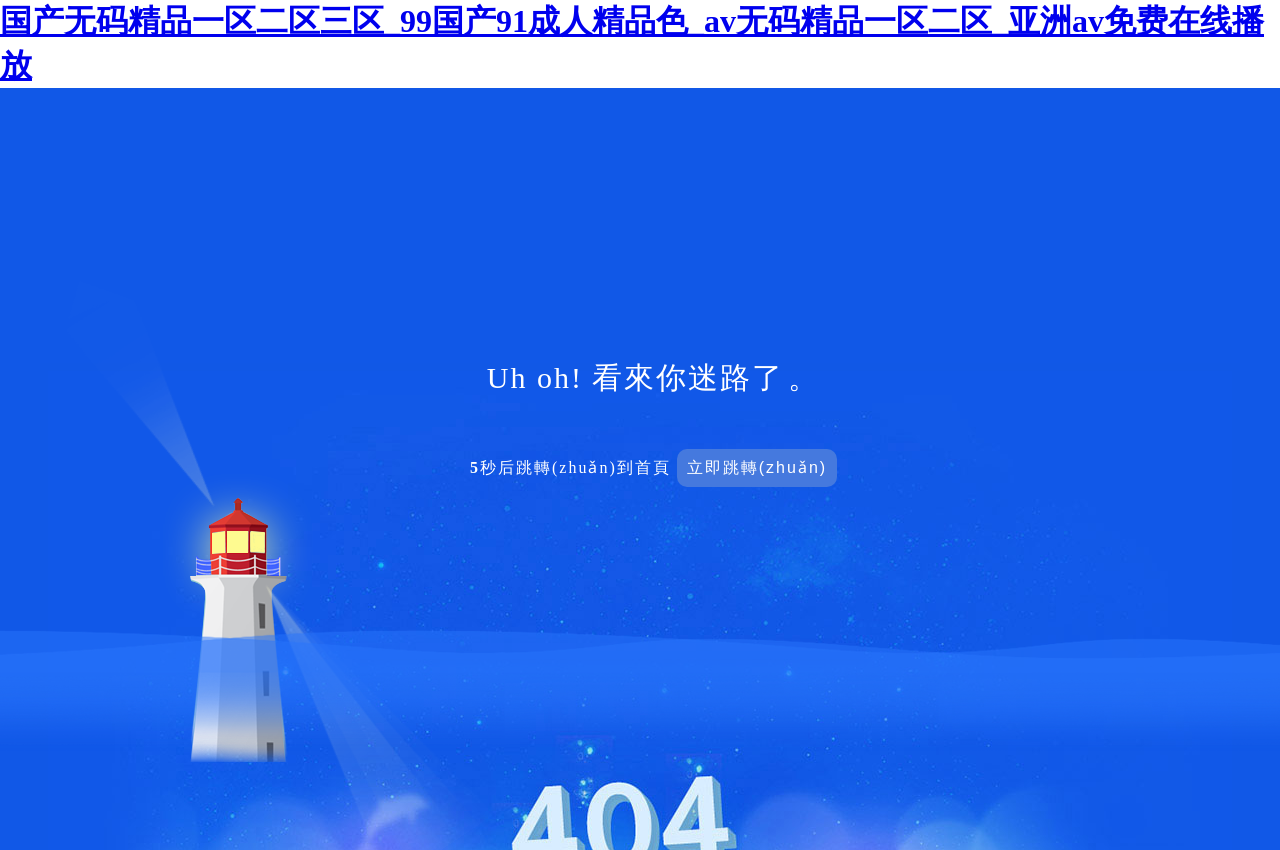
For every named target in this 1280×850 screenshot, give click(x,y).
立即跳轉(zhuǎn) (757, 467)
